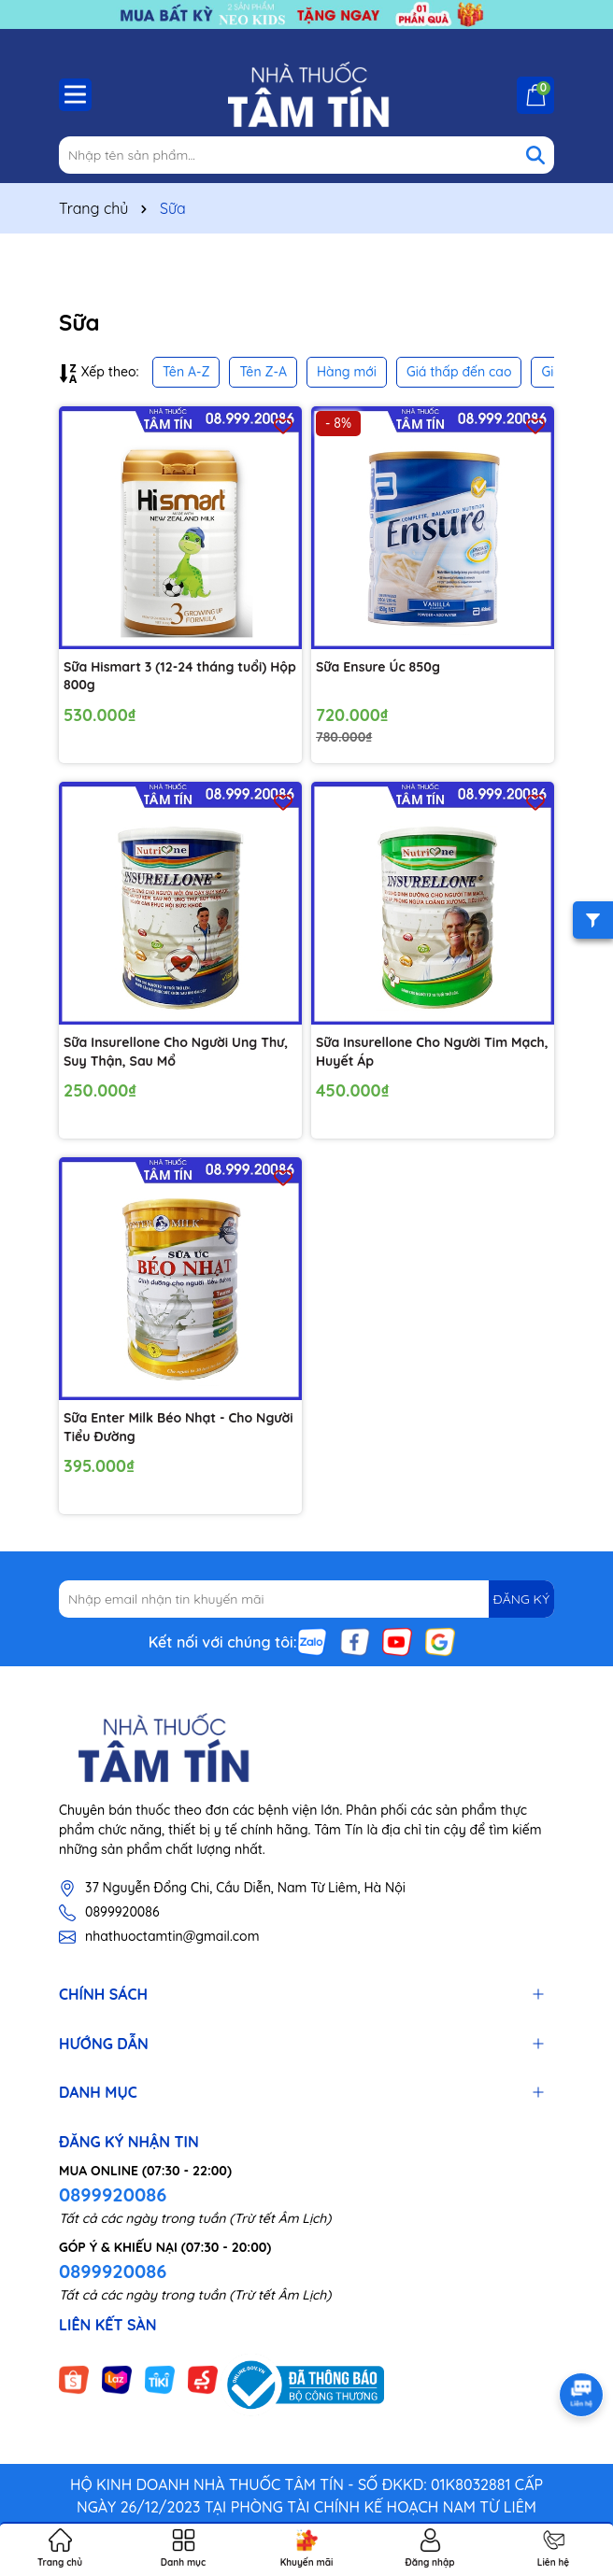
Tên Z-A (262, 371)
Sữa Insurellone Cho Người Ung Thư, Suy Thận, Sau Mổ (176, 1051)
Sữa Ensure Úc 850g (378, 666)
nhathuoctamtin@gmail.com (172, 1936)
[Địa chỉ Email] (306, 1599)
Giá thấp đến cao (459, 371)
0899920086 (122, 1912)
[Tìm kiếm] (535, 155)
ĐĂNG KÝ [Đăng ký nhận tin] (521, 1599)
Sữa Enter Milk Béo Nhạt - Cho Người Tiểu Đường (178, 1427)
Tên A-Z (186, 371)
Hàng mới (347, 371)
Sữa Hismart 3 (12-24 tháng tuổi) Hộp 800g (180, 676)
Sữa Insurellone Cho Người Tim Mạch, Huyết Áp (432, 1051)
